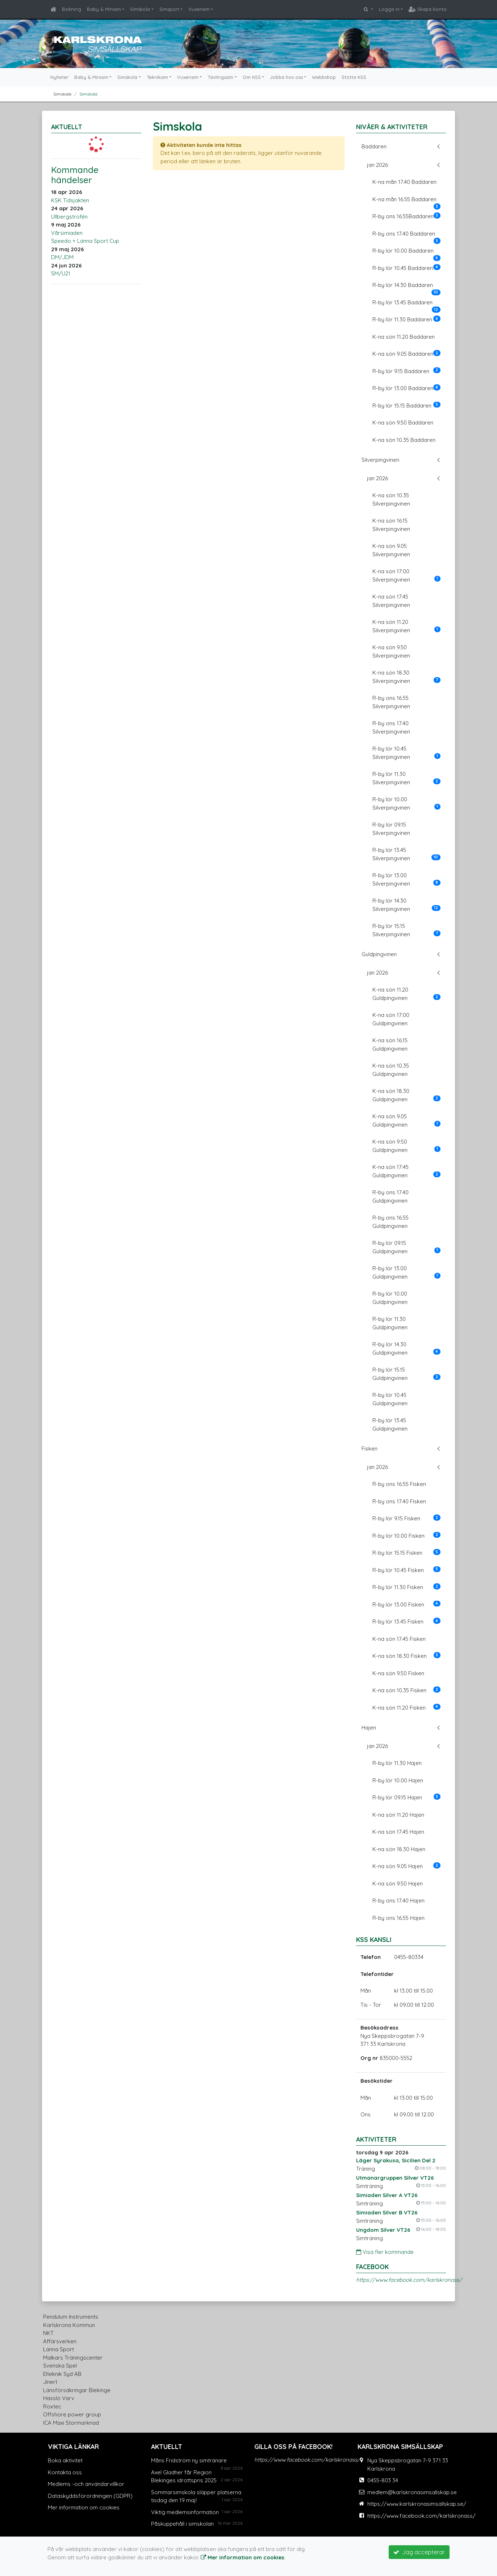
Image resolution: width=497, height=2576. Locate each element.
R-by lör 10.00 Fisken (406, 1535)
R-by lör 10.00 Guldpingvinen (390, 1297)
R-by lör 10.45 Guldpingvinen (390, 1399)
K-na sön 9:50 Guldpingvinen (406, 1145)
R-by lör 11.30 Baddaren (406, 319)
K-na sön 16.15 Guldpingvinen (390, 1044)
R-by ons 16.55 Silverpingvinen (391, 702)
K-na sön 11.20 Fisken (406, 1707)
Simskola (140, 9)
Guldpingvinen (379, 954)
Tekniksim (157, 77)
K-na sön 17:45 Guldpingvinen (406, 1171)
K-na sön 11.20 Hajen (398, 1814)
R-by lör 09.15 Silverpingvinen (391, 828)
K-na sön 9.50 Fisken (398, 1673)
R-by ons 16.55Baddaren (406, 216)
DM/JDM (62, 257)
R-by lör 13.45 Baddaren (406, 305)
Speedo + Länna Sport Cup (85, 240)
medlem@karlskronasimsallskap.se (412, 2492)
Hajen (369, 1727)
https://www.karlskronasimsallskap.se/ (416, 2503)
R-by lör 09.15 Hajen (406, 1797)
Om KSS (252, 77)
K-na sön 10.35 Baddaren (403, 439)
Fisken (369, 1448)
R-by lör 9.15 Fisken (406, 1518)
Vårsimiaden (67, 232)
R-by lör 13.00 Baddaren (406, 388)
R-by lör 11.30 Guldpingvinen (390, 1323)
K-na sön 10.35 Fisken (406, 1690)
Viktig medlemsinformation (185, 2512)
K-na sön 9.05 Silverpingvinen (391, 550)
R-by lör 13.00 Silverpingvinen (406, 879)
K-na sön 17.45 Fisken (399, 1638)
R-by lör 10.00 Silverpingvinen (406, 803)
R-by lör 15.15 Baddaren (406, 405)
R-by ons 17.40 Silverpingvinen (391, 727)
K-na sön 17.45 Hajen (398, 1831)
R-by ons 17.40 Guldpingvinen (390, 1196)
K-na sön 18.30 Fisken (406, 1655)
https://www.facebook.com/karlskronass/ (409, 2279)
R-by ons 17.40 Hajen (398, 1900)
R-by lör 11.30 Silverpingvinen (406, 778)
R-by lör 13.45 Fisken (406, 1621)
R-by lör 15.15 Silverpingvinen (406, 930)
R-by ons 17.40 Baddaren (406, 236)
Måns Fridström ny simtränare (189, 2460)
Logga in (389, 9)
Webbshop (324, 77)
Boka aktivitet (65, 2460)
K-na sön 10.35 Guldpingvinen (390, 1069)
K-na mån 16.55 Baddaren (406, 201)
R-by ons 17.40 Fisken (399, 1501)
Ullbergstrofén (69, 216)
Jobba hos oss (286, 77)
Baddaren (374, 146)
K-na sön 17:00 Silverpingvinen (406, 575)
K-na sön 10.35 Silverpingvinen (391, 499)
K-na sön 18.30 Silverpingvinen (406, 676)
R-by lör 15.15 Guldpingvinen (406, 1373)
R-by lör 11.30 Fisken (406, 1587)
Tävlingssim (220, 77)
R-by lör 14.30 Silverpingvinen (406, 904)
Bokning (71, 9)
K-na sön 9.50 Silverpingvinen (391, 651)
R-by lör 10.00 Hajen (397, 1780)
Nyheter (59, 77)
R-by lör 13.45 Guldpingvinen (390, 1424)
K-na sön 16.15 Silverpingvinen (391, 524)
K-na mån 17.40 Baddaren (404, 181)
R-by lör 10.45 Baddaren (406, 267)
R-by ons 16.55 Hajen (398, 1917)
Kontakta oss (65, 2472)
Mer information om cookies (84, 2507)
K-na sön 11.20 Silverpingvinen (406, 626)
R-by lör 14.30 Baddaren (406, 287)
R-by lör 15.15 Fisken (406, 1552)
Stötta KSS (354, 77)
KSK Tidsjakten (70, 200)
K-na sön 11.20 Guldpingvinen (406, 993)
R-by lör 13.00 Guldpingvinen (406, 1272)
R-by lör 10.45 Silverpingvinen (406, 752)
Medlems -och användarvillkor (86, 2483)
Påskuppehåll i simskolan (182, 2523)
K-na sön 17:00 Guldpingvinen (390, 1019)
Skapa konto (428, 9)
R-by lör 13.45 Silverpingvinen (406, 854)
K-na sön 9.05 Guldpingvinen (406, 1120)
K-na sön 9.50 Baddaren (402, 422)
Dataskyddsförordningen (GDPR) (90, 2495)
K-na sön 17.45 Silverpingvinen (391, 600)
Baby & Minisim (104, 9)
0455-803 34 (382, 2480)
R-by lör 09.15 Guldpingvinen (406, 1247)
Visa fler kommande (385, 2251)
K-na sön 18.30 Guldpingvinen (406, 1095)
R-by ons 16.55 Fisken (399, 1484)
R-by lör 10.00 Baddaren (406, 253)
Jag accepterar (419, 2552)
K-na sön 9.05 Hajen (406, 1866)
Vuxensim (199, 9)
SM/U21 (60, 273)
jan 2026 (377, 164)
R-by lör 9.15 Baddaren (406, 371)
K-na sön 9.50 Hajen (397, 1883)
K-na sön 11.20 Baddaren (403, 336)
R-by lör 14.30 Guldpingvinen (406, 1348)
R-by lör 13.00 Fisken (406, 1604)
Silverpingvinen (380, 459)
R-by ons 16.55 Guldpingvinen (390, 1221)
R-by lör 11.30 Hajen (397, 1763)
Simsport (169, 9)
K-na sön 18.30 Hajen (398, 1849)
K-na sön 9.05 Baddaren (406, 353)
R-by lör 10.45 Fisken (406, 1570)
